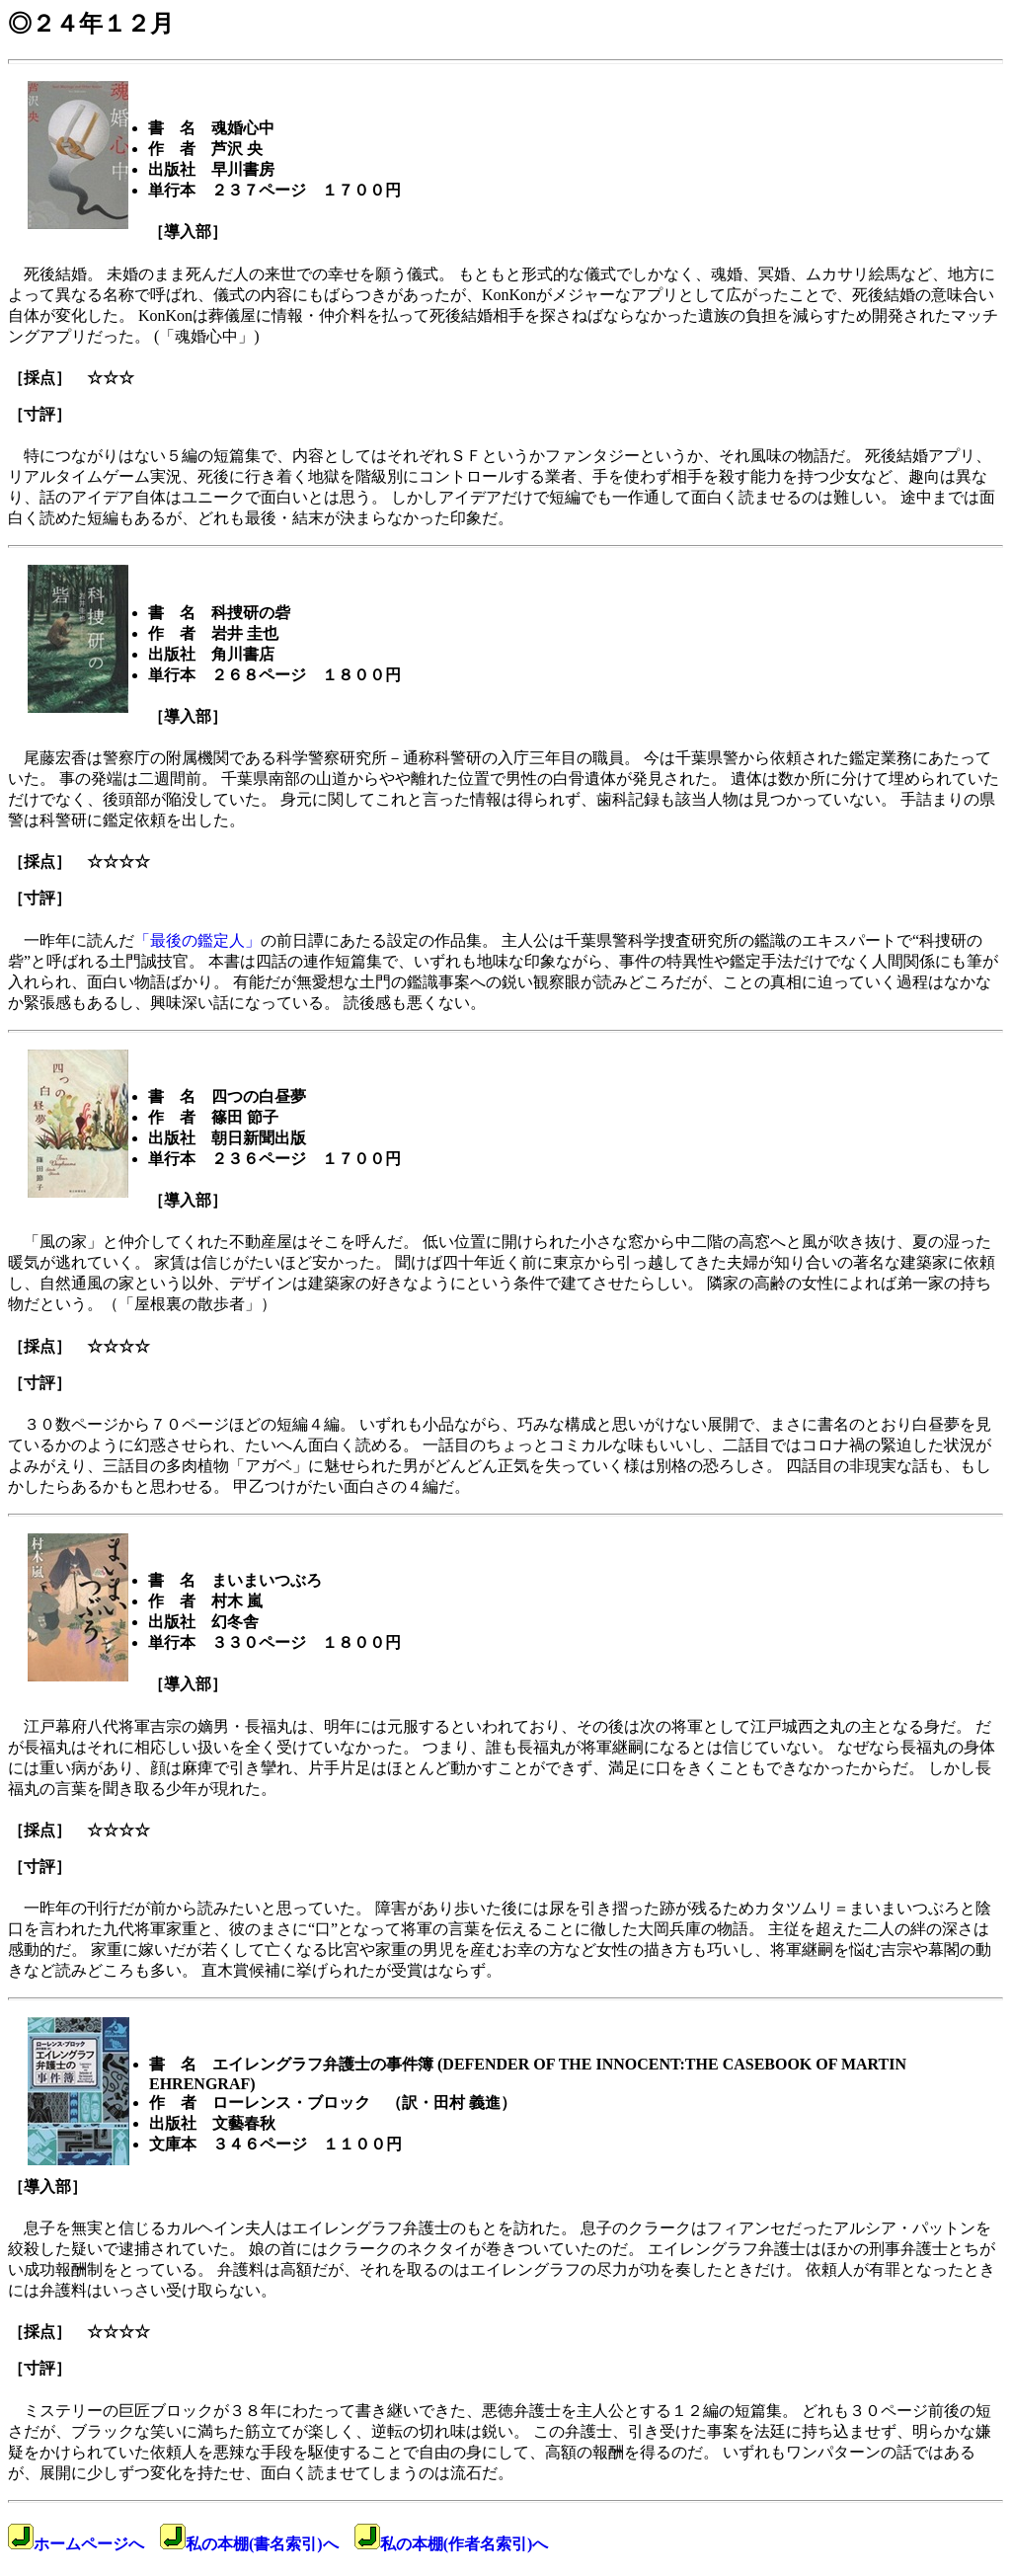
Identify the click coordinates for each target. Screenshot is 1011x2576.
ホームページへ (76, 2544)
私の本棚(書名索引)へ (249, 2544)
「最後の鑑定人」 (197, 940)
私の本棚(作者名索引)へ (451, 2544)
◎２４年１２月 (91, 24)
